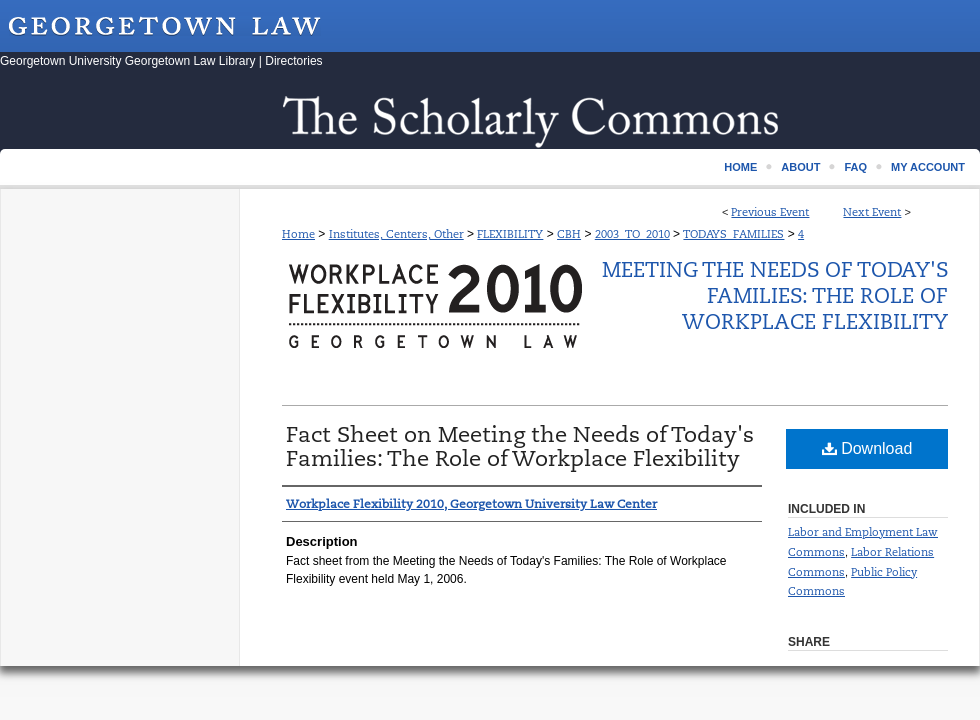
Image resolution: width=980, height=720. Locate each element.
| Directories (291, 61)
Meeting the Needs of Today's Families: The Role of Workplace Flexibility (775, 296)
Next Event (872, 212)
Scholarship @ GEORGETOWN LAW (490, 118)
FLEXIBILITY (510, 234)
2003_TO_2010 (632, 234)
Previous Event (770, 212)
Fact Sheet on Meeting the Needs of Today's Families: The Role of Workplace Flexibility (520, 446)
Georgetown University (60, 61)
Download (867, 448)
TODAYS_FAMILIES (733, 234)
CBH (569, 234)
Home (298, 234)
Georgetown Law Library (190, 61)
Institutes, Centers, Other (396, 234)
